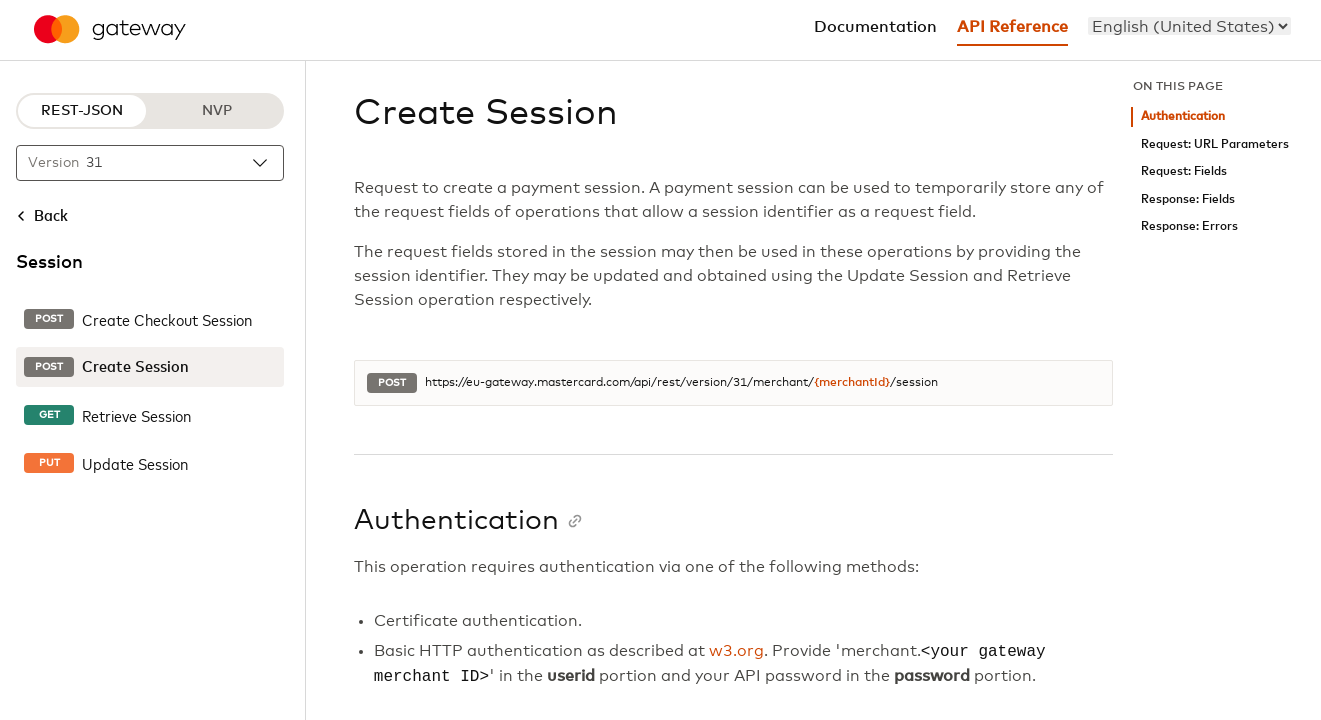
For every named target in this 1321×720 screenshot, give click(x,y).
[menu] (1189, 26)
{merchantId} (852, 383)
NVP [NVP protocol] (217, 111)
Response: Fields (1188, 199)
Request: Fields (1184, 171)
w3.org (736, 652)
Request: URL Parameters (1215, 144)
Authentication (1183, 116)
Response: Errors (1189, 226)
